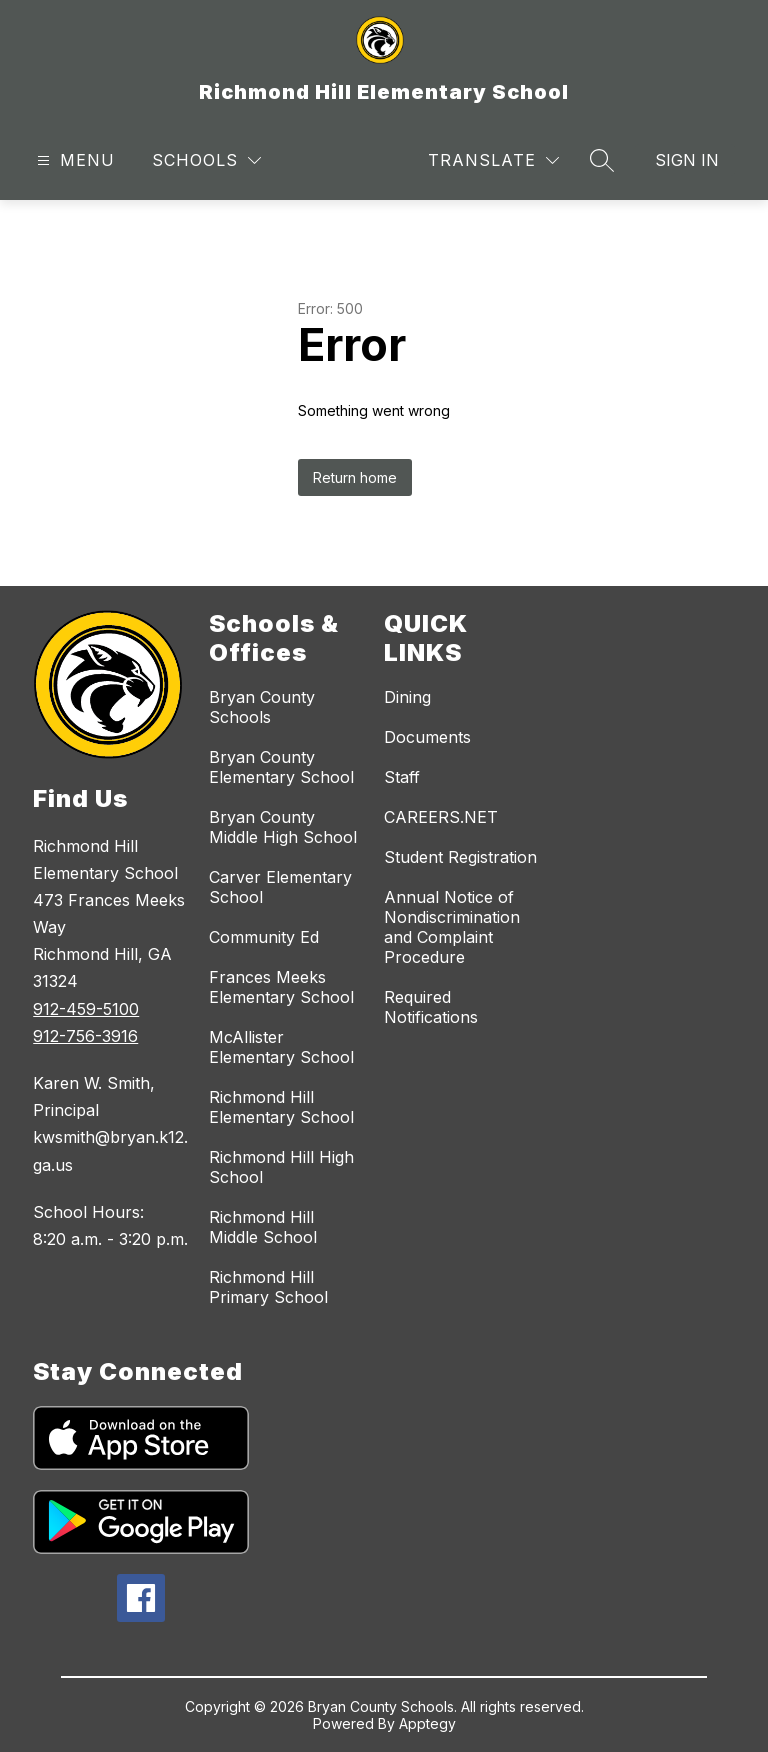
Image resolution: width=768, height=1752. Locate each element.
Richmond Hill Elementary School (281, 1107)
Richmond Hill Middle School (263, 1227)
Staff (402, 777)
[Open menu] (73, 160)
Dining (407, 697)
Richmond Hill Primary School (268, 1287)
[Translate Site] (493, 160)
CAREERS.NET (441, 817)
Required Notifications (431, 1007)
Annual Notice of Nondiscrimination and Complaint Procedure (452, 927)
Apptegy (427, 1723)
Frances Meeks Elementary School (281, 987)
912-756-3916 (85, 1036)
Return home (355, 477)
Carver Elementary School (280, 887)
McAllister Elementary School (281, 1047)
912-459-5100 (86, 1009)
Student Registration (460, 857)
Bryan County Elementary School (281, 767)
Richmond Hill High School (281, 1167)
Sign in (687, 160)
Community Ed (264, 937)
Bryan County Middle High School (283, 827)
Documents (427, 737)
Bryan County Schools (262, 707)
